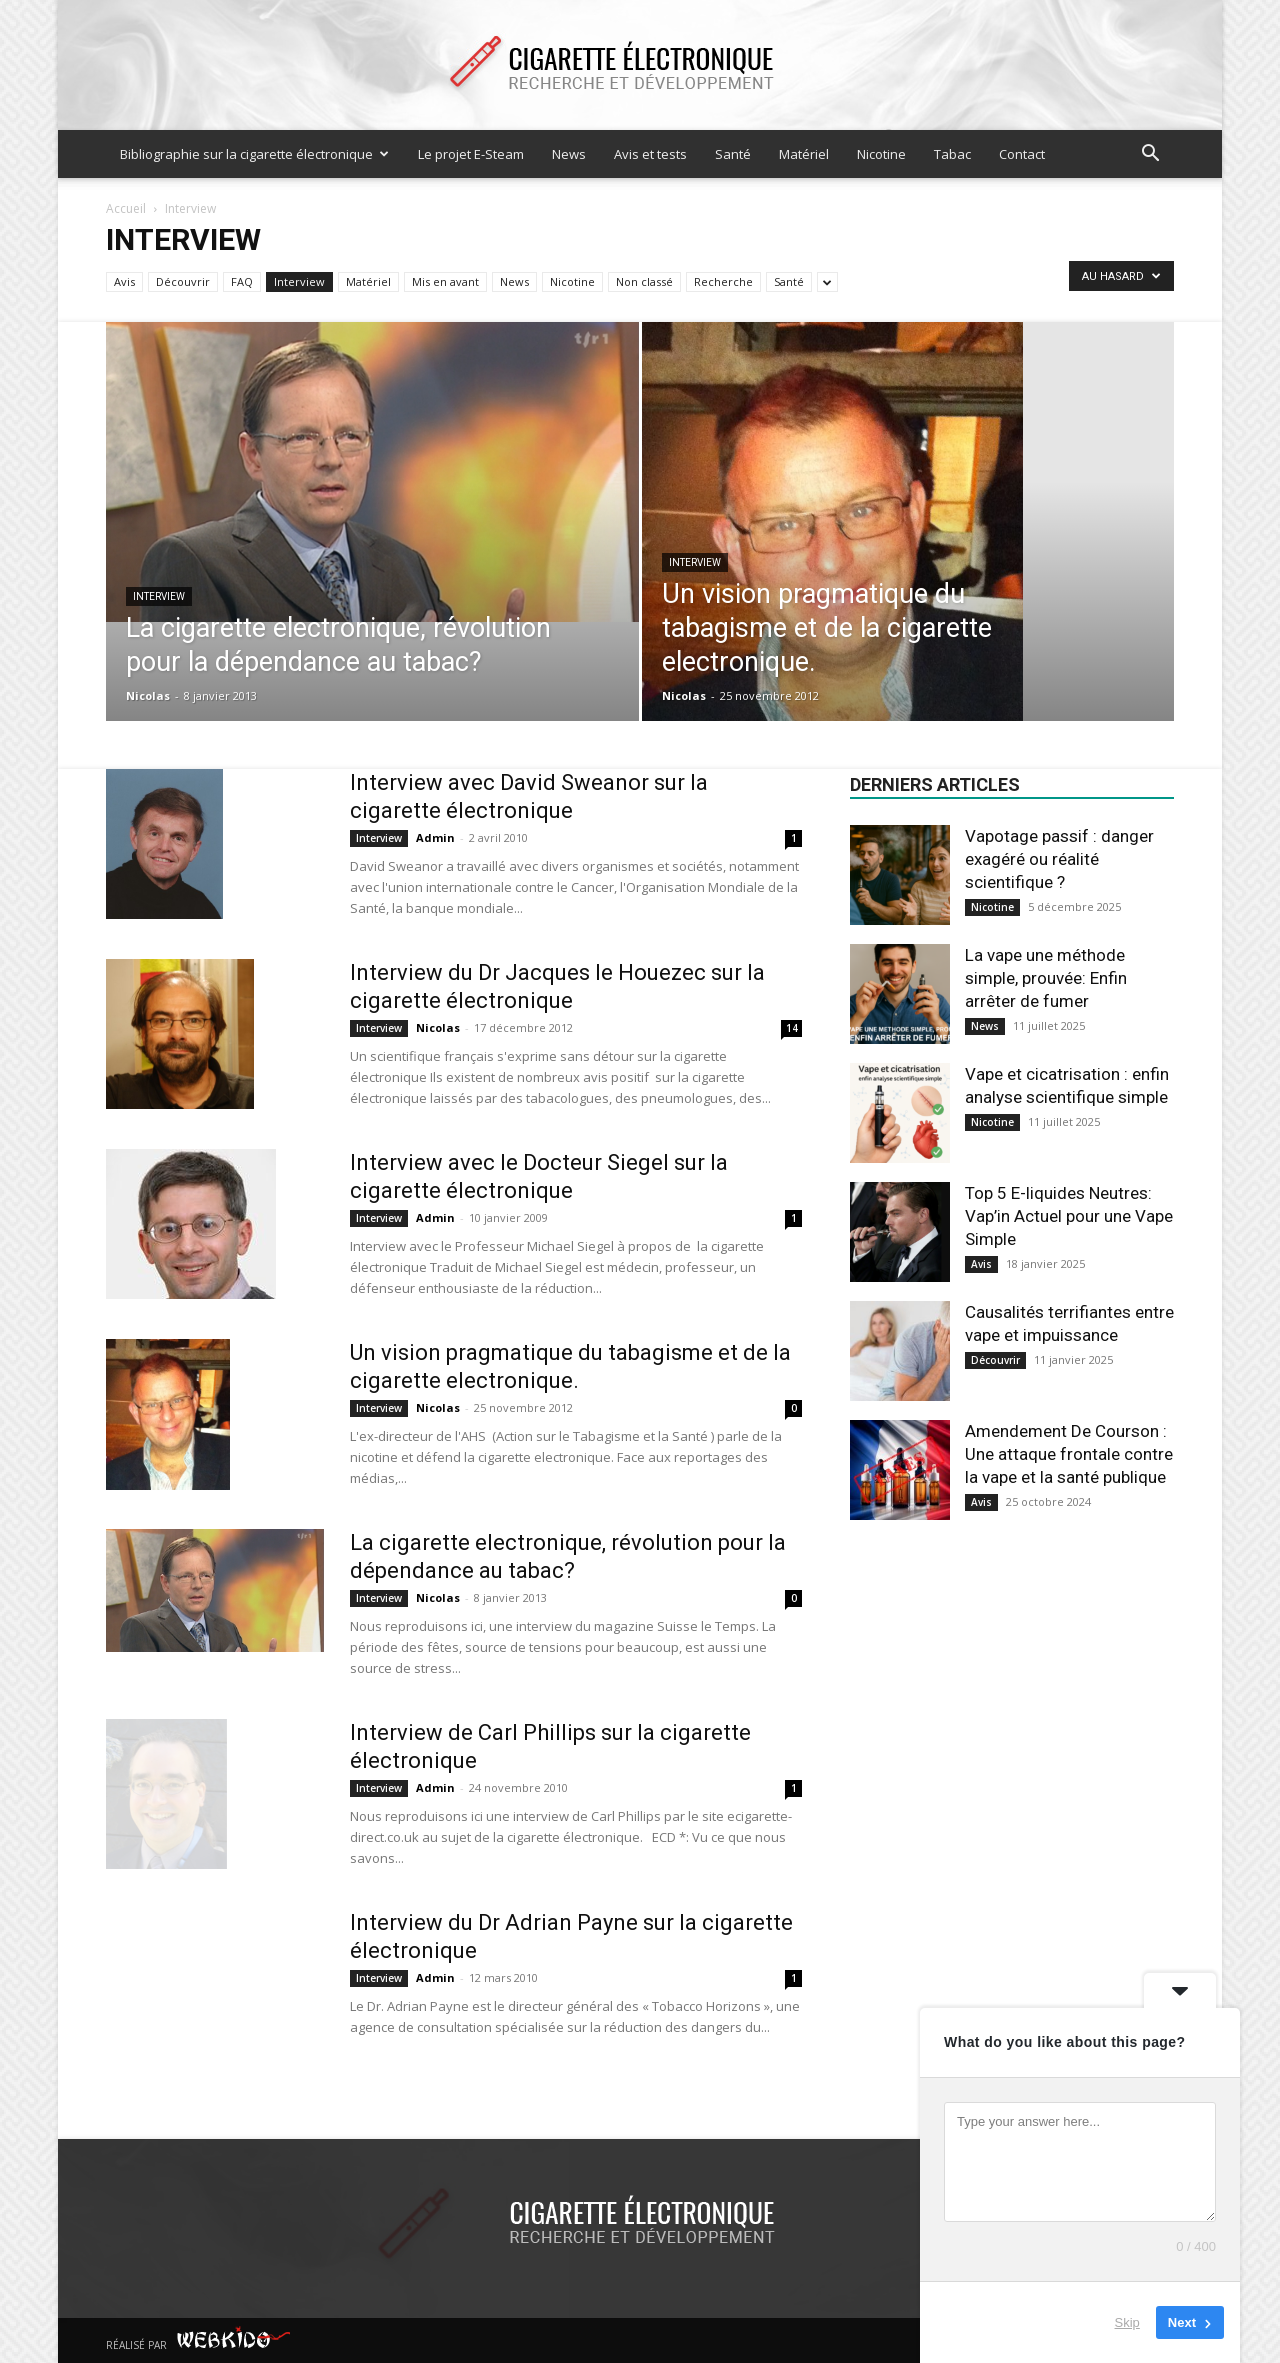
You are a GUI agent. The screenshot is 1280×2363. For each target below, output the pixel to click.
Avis (124, 281)
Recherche (723, 281)
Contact (1022, 154)
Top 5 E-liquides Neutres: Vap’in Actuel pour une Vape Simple (1069, 1216)
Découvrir (183, 281)
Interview (299, 281)
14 (792, 1028)
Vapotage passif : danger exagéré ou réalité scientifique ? (1059, 859)
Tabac (952, 154)
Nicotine (881, 154)
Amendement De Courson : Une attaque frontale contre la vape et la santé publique (1069, 1454)
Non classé (644, 281)
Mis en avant (445, 281)
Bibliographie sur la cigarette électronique (254, 154)
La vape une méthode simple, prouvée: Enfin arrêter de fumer (1046, 978)
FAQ (242, 281)
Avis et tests (650, 154)
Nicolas (148, 695)
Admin (435, 837)
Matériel (804, 154)
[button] (1150, 155)
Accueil (126, 208)
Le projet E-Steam (471, 154)
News (569, 154)
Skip (1127, 2322)
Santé (733, 154)
